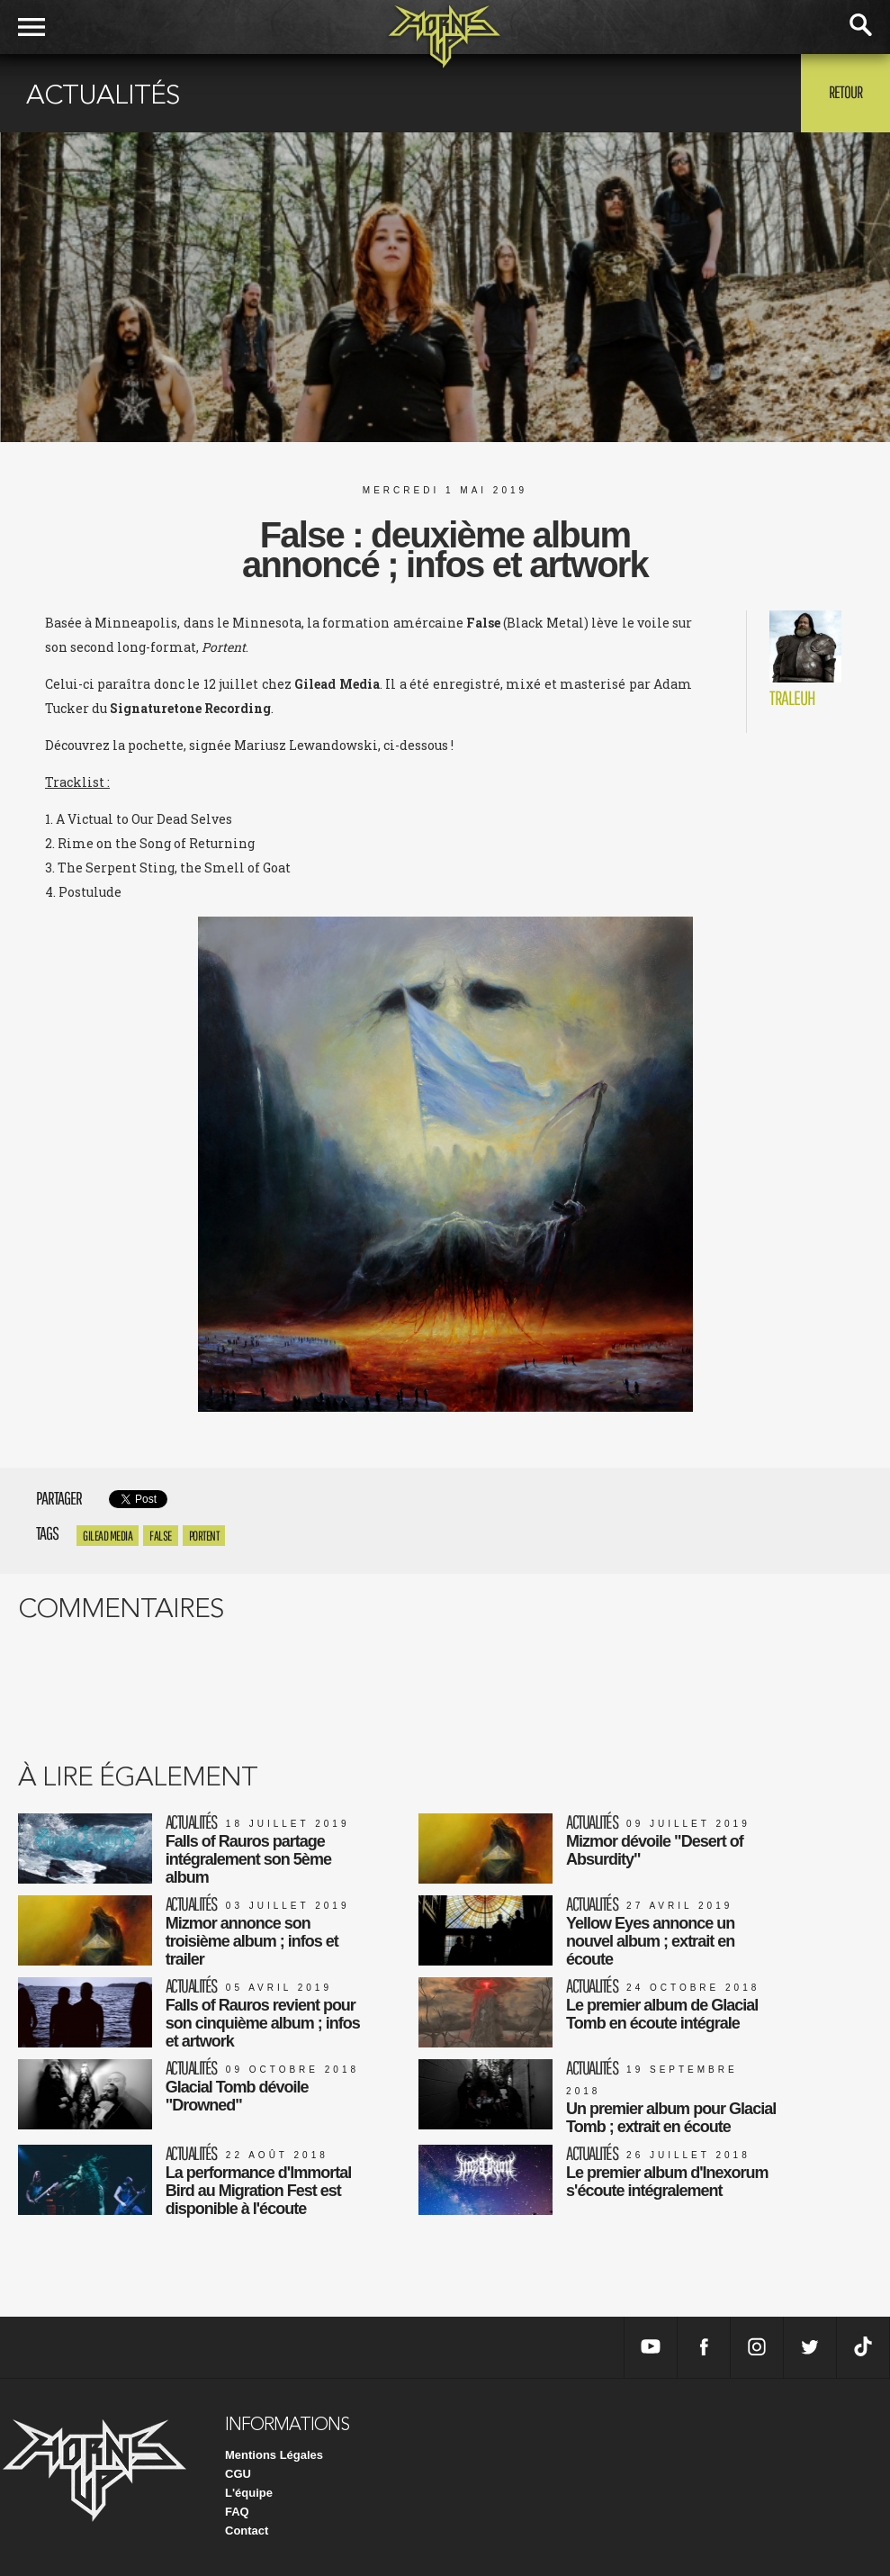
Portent (204, 1535)
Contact (246, 2530)
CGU (238, 2474)
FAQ (237, 2511)
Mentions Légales (274, 2455)
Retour (845, 92)
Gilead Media (107, 1535)
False (160, 1535)
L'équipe (249, 2492)
